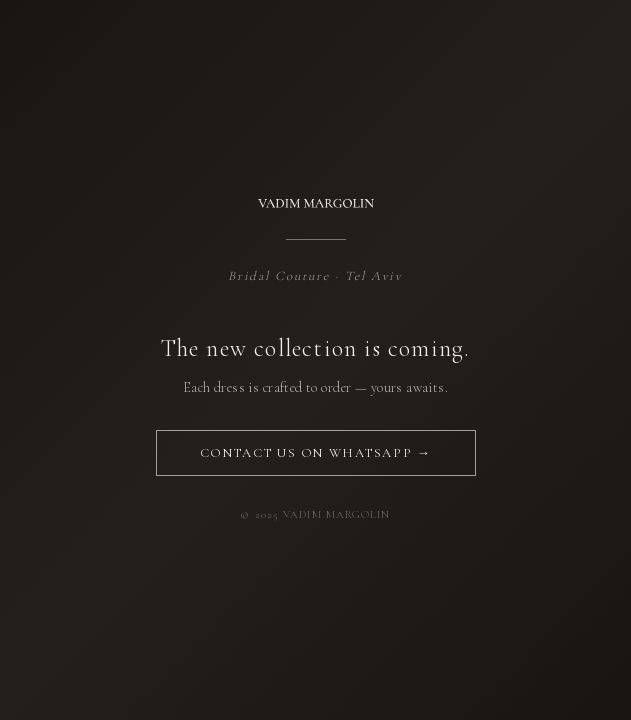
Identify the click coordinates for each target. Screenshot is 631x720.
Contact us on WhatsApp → (315, 453)
